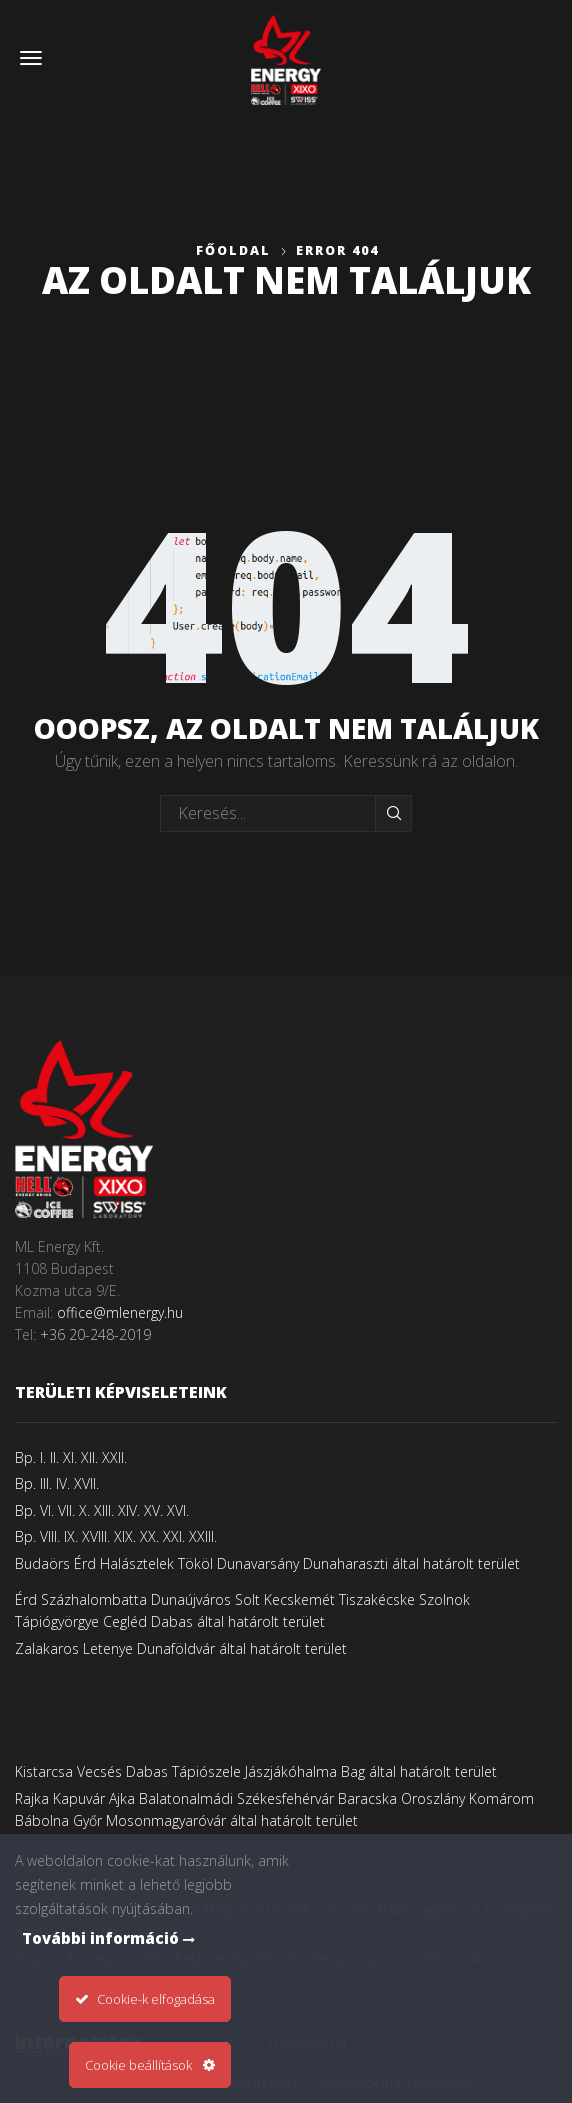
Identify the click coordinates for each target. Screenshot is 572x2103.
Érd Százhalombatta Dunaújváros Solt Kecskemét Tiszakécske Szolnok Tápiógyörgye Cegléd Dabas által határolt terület (242, 1610)
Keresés (393, 813)
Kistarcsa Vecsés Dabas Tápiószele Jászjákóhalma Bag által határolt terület (256, 1771)
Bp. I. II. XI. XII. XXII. (71, 1457)
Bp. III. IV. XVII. (57, 1483)
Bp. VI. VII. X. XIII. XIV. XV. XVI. (102, 1510)
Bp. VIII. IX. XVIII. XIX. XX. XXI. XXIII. (116, 1536)
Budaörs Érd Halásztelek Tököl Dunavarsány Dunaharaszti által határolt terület (267, 1563)
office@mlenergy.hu (120, 1312)
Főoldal (233, 250)
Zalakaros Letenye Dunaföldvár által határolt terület (181, 1648)
